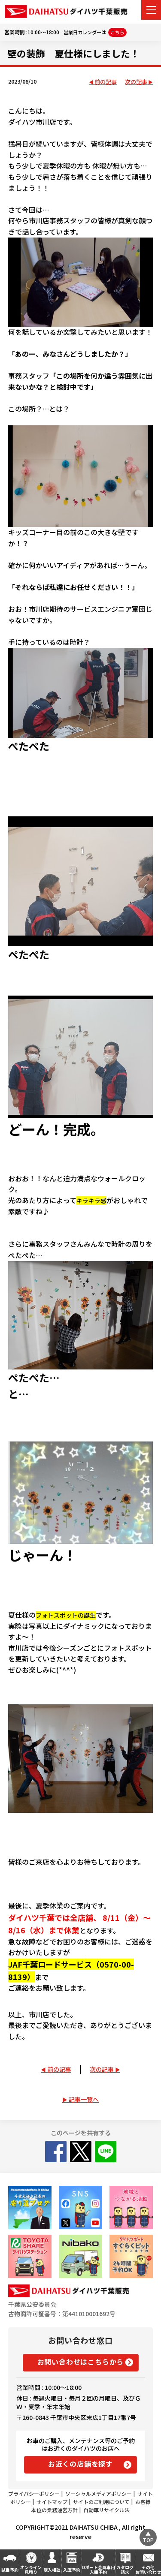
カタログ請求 (125, 2569)
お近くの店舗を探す (80, 2464)
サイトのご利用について (101, 2501)
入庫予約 (71, 2570)
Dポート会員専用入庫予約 (98, 2569)
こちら (117, 32)
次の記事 (136, 82)
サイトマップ (51, 2501)
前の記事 (105, 82)
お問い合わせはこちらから (80, 2361)
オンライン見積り (31, 2569)
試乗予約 (9, 2570)
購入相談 (52, 2570)
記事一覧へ (84, 2099)
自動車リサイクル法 (106, 2509)
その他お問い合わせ (148, 2569)
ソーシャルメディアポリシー (98, 2493)
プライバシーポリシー (34, 2493)
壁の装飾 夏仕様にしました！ (73, 53)
